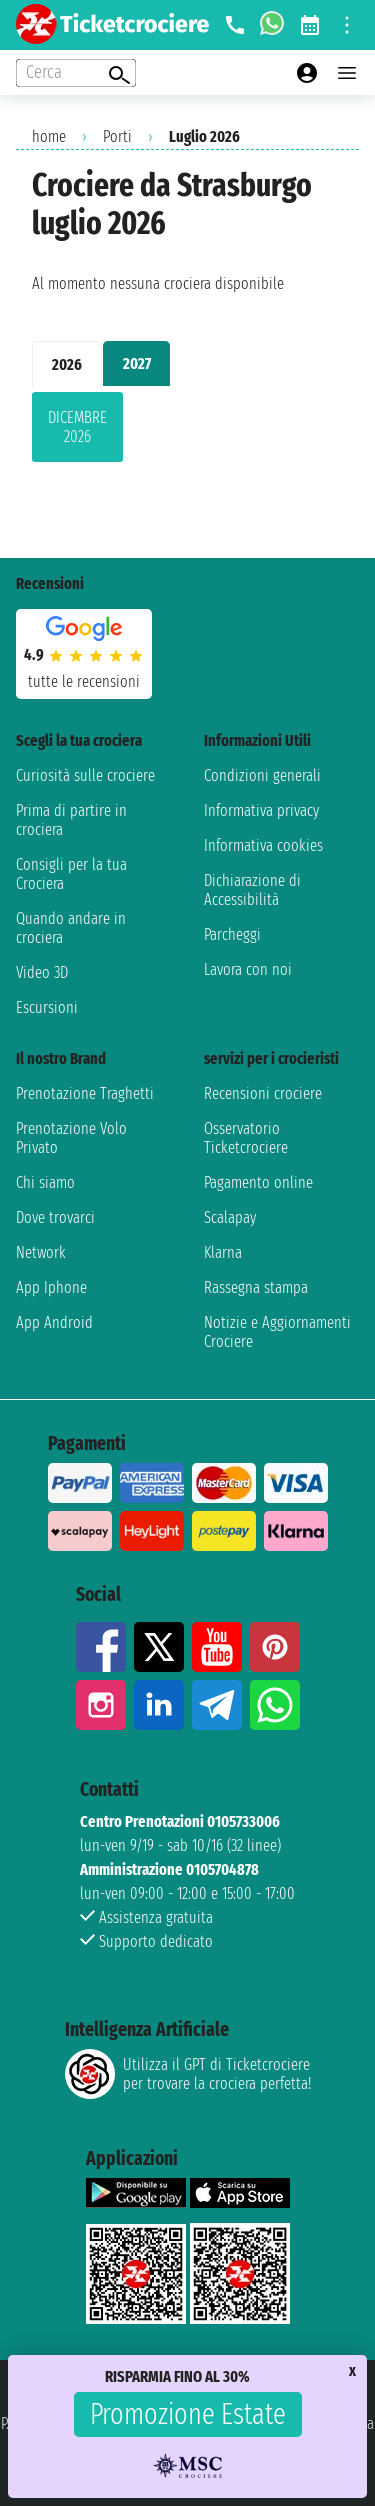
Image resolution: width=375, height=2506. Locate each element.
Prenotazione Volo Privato (71, 1138)
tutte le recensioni (84, 681)
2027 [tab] (137, 363)
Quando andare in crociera (71, 928)
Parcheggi (232, 934)
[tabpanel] (187, 431)
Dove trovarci (55, 1217)
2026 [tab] (67, 364)
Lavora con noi (248, 969)
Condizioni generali (262, 775)
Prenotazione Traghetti (85, 1093)
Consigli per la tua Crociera (71, 874)
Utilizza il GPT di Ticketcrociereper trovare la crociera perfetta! (188, 2074)
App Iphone (51, 1287)
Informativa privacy (261, 810)
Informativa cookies (263, 845)
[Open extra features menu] (76, 73)
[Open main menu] (347, 73)
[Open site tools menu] (347, 25)
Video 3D (42, 972)
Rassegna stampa (256, 1287)
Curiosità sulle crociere (85, 775)
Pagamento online (258, 1182)
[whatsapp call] (272, 25)
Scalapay (230, 1217)
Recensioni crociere (263, 1093)
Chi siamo (45, 1182)
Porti (117, 136)
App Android (54, 1322)
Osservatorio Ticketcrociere (246, 1138)
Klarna (223, 1252)
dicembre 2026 (77, 427)
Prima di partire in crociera (71, 820)
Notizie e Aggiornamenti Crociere (277, 1332)
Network (41, 1252)
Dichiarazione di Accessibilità (252, 890)
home (49, 136)
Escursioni (47, 1007)
